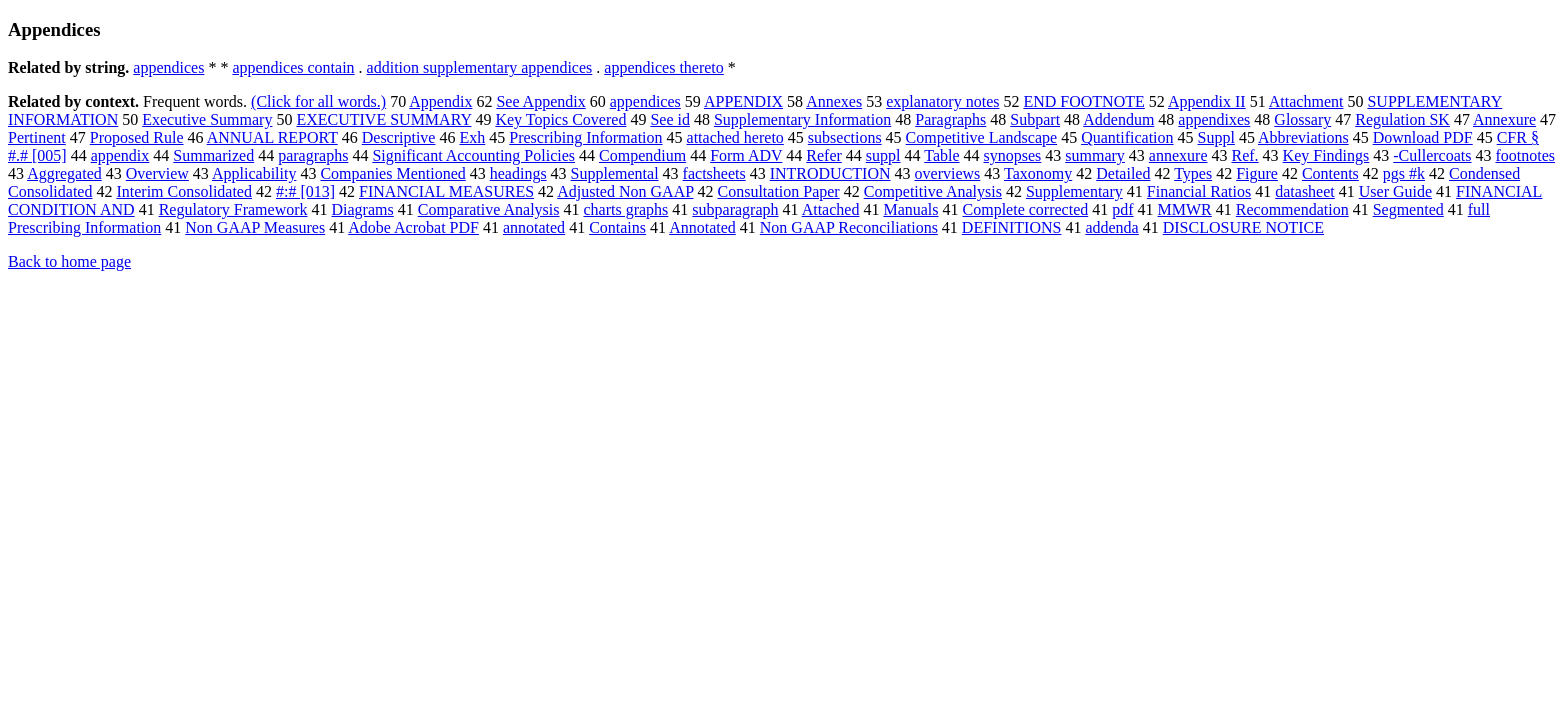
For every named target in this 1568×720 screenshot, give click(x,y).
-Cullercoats (1432, 155)
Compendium (642, 155)
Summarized (213, 155)
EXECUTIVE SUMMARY (383, 119)
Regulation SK (1402, 119)
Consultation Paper (778, 191)
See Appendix (540, 101)
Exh (472, 137)
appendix (120, 155)
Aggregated (64, 173)
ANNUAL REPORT (272, 137)
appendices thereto (664, 67)
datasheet (1305, 191)
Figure (1257, 173)
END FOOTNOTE (1083, 101)
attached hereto (735, 137)
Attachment (1306, 101)
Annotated (702, 227)
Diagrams (363, 209)
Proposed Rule (137, 137)
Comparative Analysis (489, 209)
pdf (1122, 209)
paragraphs (313, 155)
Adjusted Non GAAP (625, 191)
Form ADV (746, 155)
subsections (845, 137)
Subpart (1035, 119)
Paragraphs (950, 119)
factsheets (714, 173)
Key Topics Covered (560, 119)
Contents (1330, 173)
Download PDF (1423, 137)
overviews (948, 173)
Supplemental (615, 173)
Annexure (1504, 119)
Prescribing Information (585, 137)
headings (518, 173)
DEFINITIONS (1012, 227)
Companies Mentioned (392, 173)
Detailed (1123, 173)
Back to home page (69, 261)
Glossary (1302, 119)
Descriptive (399, 137)
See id (670, 119)
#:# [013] (305, 191)
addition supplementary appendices (480, 67)
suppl (883, 155)
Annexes (834, 101)
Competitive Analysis (933, 191)
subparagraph (735, 209)
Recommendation (1292, 209)
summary (1095, 155)
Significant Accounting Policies (473, 155)
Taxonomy (1038, 173)
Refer (824, 155)
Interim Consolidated (184, 191)
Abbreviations (1303, 137)
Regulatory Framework (233, 209)
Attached (831, 209)
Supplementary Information (802, 119)
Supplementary (1074, 191)
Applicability (254, 173)
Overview (157, 173)
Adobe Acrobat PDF (413, 227)
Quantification (1127, 137)
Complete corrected (1026, 209)
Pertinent (37, 137)
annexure (1178, 155)
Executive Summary (207, 119)
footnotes (1525, 155)
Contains (617, 227)
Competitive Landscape (982, 137)
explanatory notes (942, 101)
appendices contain (293, 67)
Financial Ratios (1199, 191)
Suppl (1216, 137)
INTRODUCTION (830, 173)
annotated (534, 227)
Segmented (1408, 209)
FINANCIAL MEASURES (446, 191)
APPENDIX (743, 101)
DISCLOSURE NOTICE (1243, 227)
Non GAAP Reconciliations (849, 227)
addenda (1111, 227)
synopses (1013, 155)
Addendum (1118, 119)
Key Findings (1326, 155)
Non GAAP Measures (255, 227)
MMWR (1185, 209)
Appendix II (1207, 101)
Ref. (1245, 155)
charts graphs (625, 209)
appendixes (1214, 119)
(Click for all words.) (318, 101)
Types (1193, 173)
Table (941, 155)
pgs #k (1404, 173)
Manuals (910, 209)
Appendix (440, 101)
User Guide (1395, 191)
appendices (168, 67)
